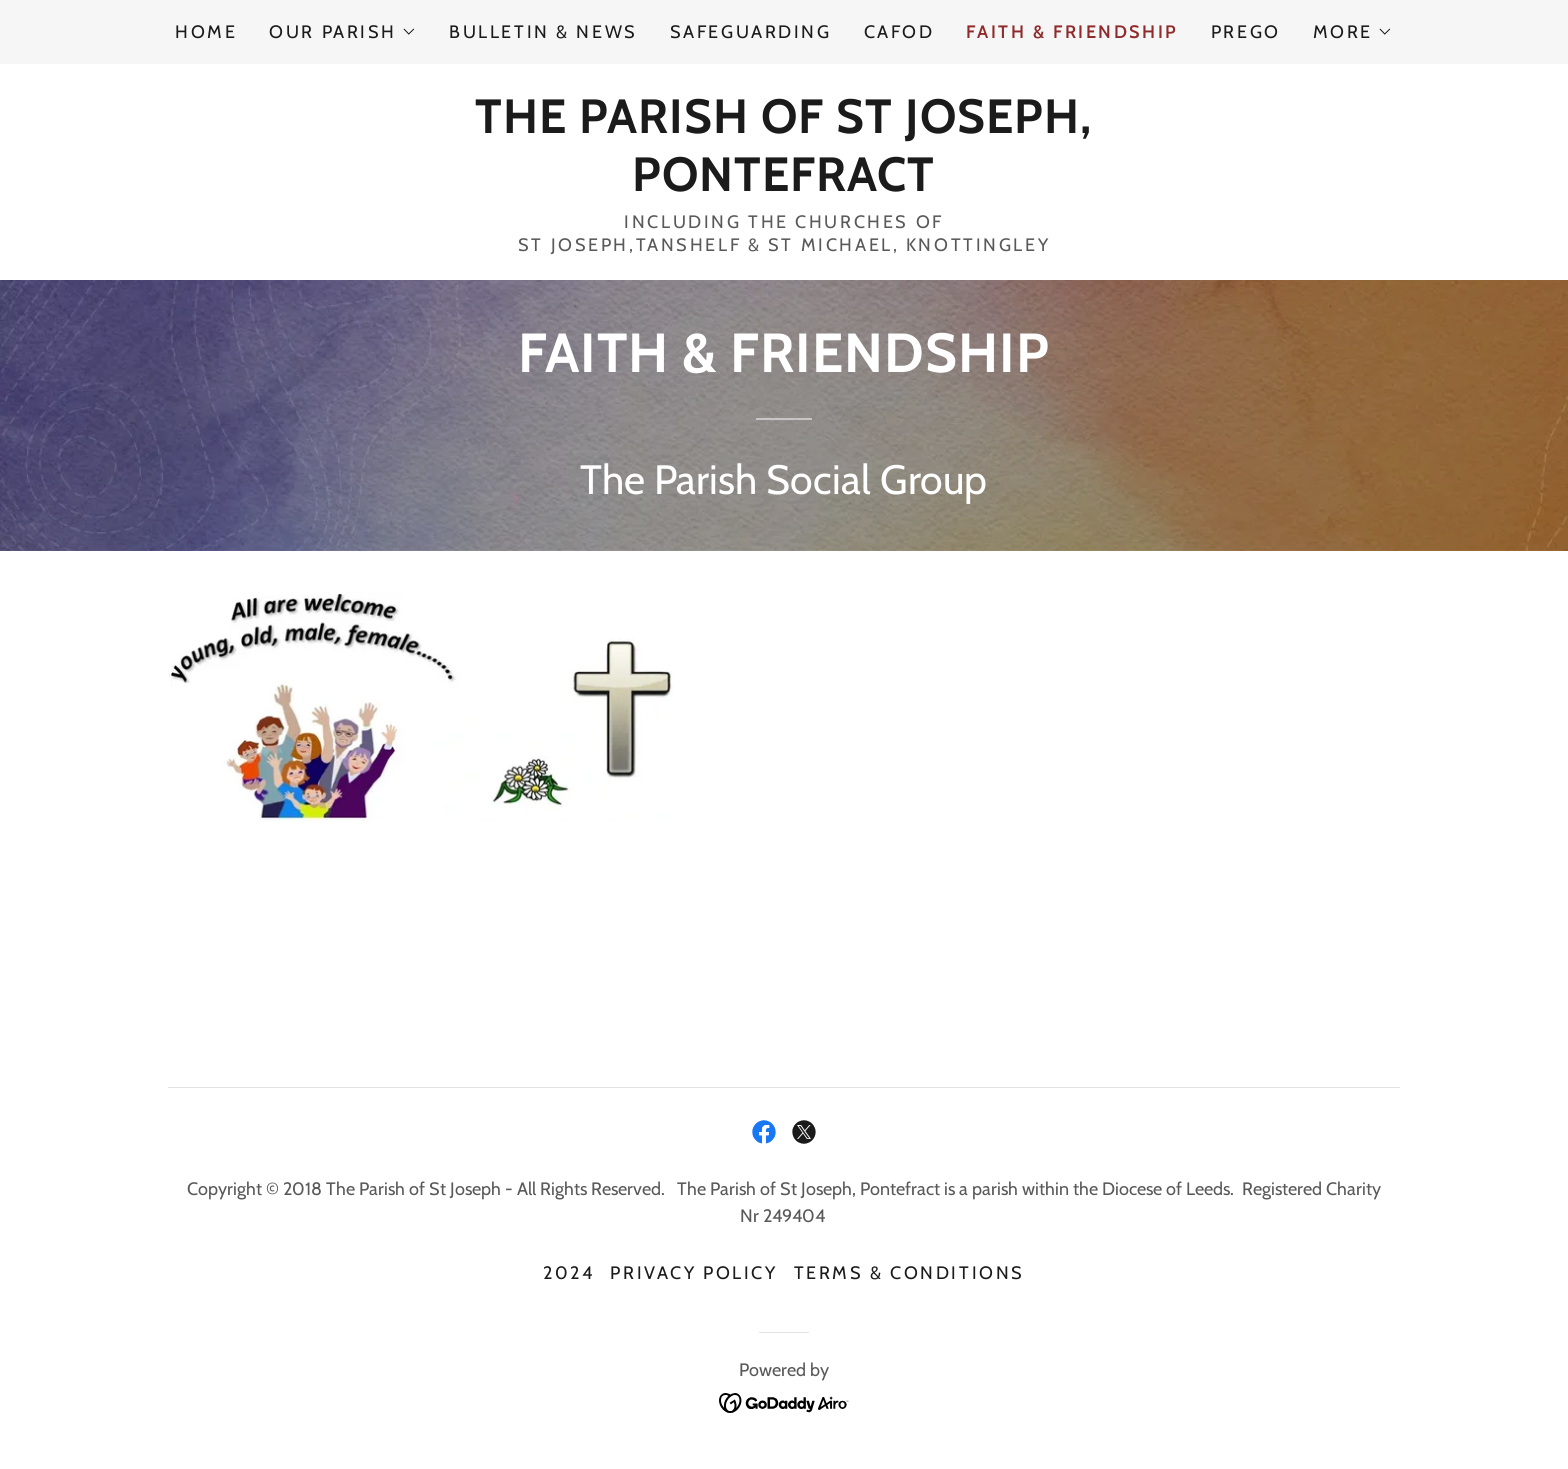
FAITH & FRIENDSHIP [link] (1072, 32)
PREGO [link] (1246, 32)
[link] (783, 183)
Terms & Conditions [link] (909, 1273)
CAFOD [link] (899, 32)
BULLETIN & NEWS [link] (543, 32)
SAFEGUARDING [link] (751, 32)
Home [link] (206, 32)
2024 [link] (568, 1273)
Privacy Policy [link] (693, 1273)
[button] (343, 32)
